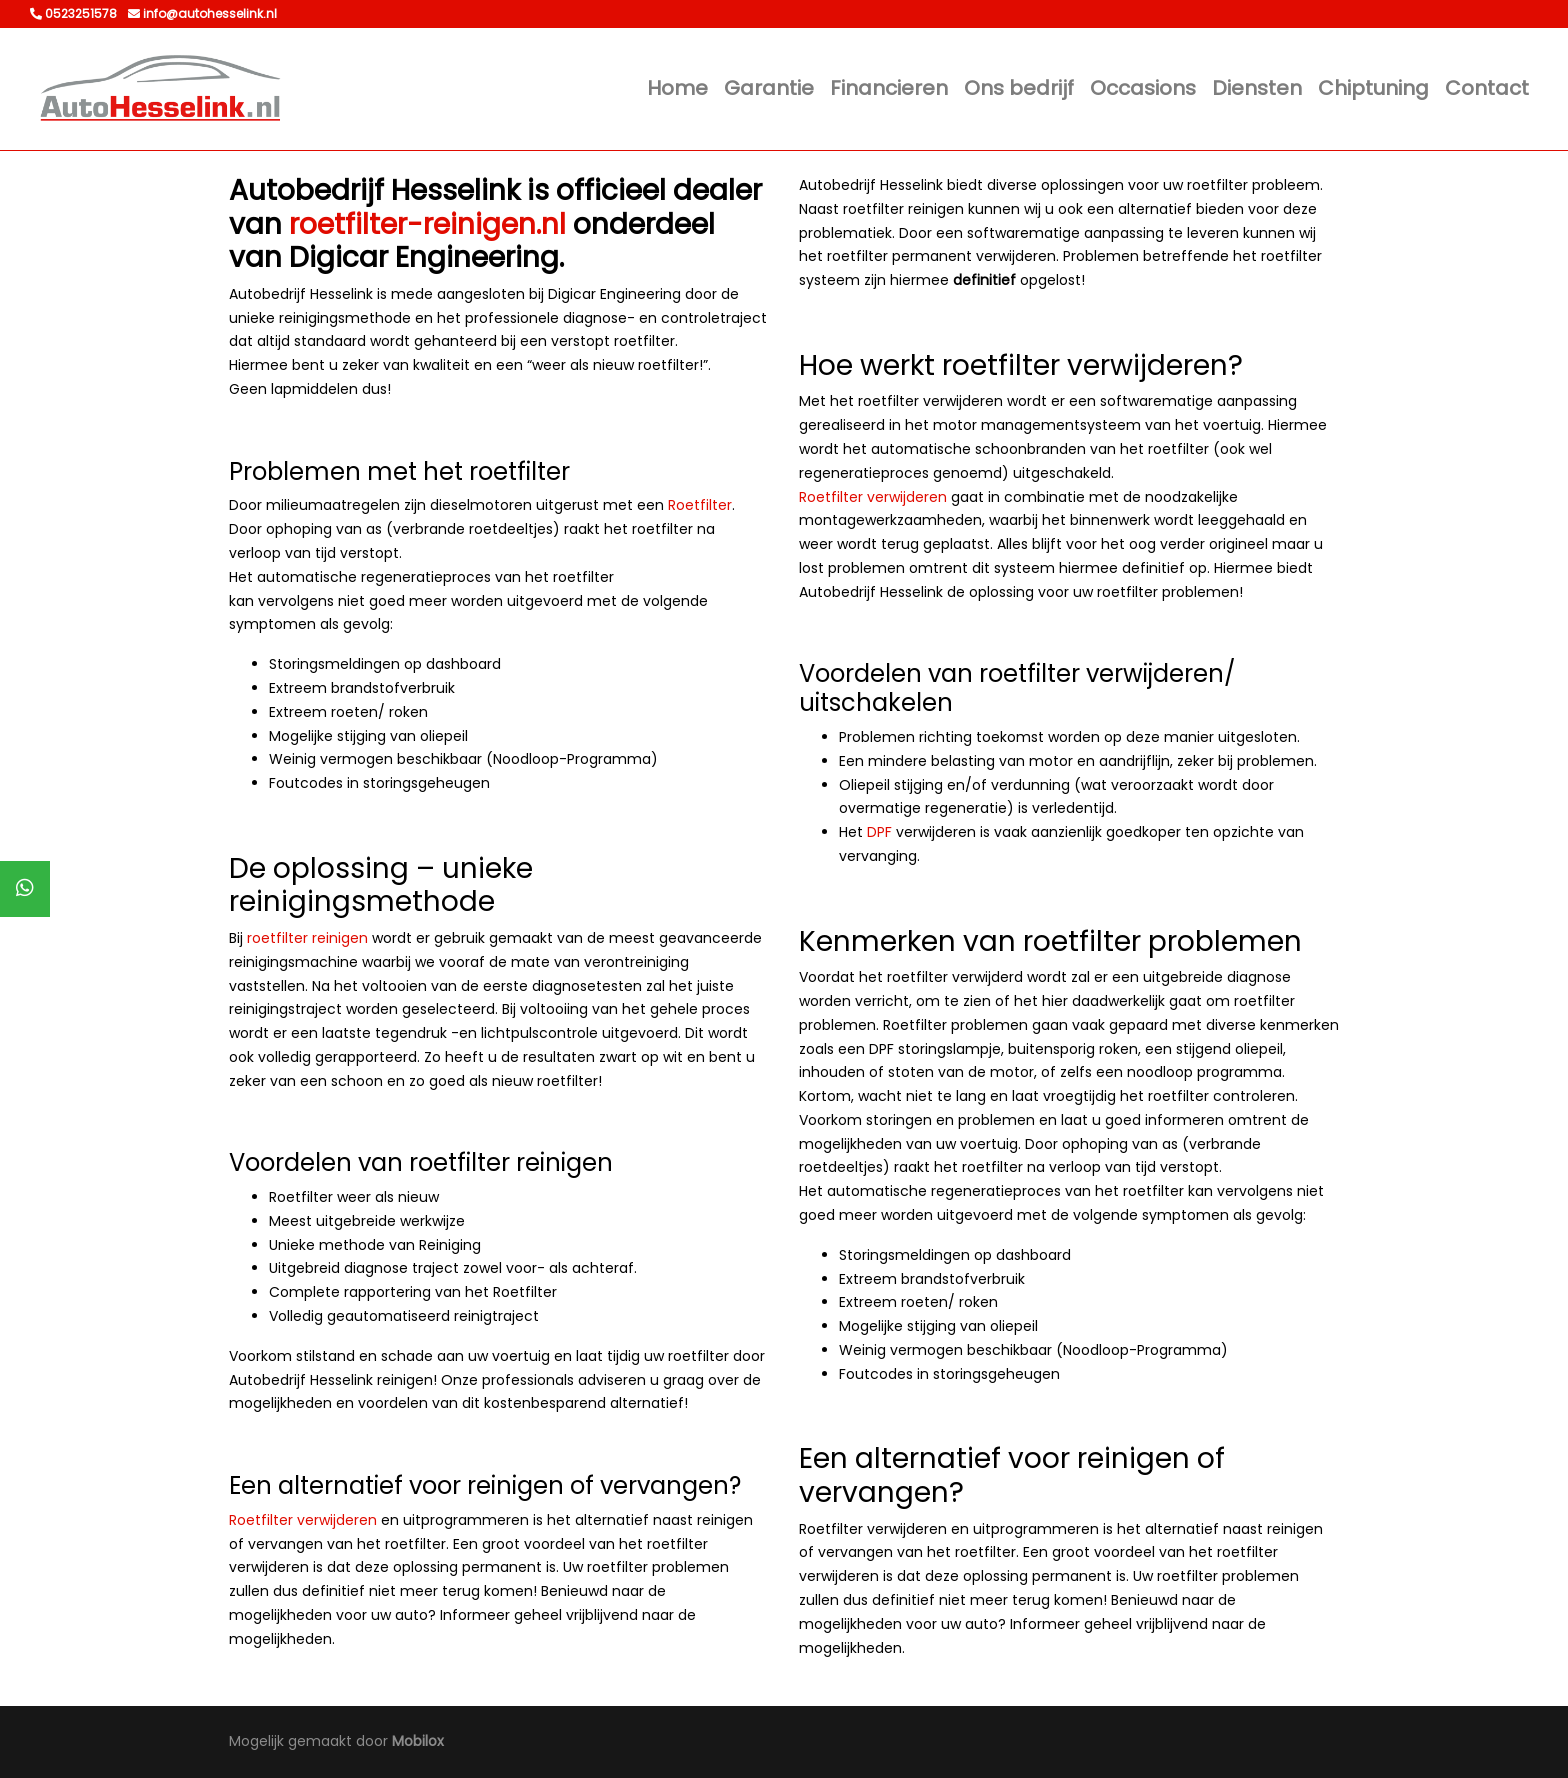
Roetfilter (700, 505)
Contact (1487, 88)
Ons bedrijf (1019, 88)
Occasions (1143, 88)
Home (677, 88)
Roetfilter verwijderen (303, 1520)
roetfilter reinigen (307, 938)
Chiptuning (1373, 88)
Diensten (1257, 88)
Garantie (769, 88)
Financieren (889, 88)
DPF (879, 832)
